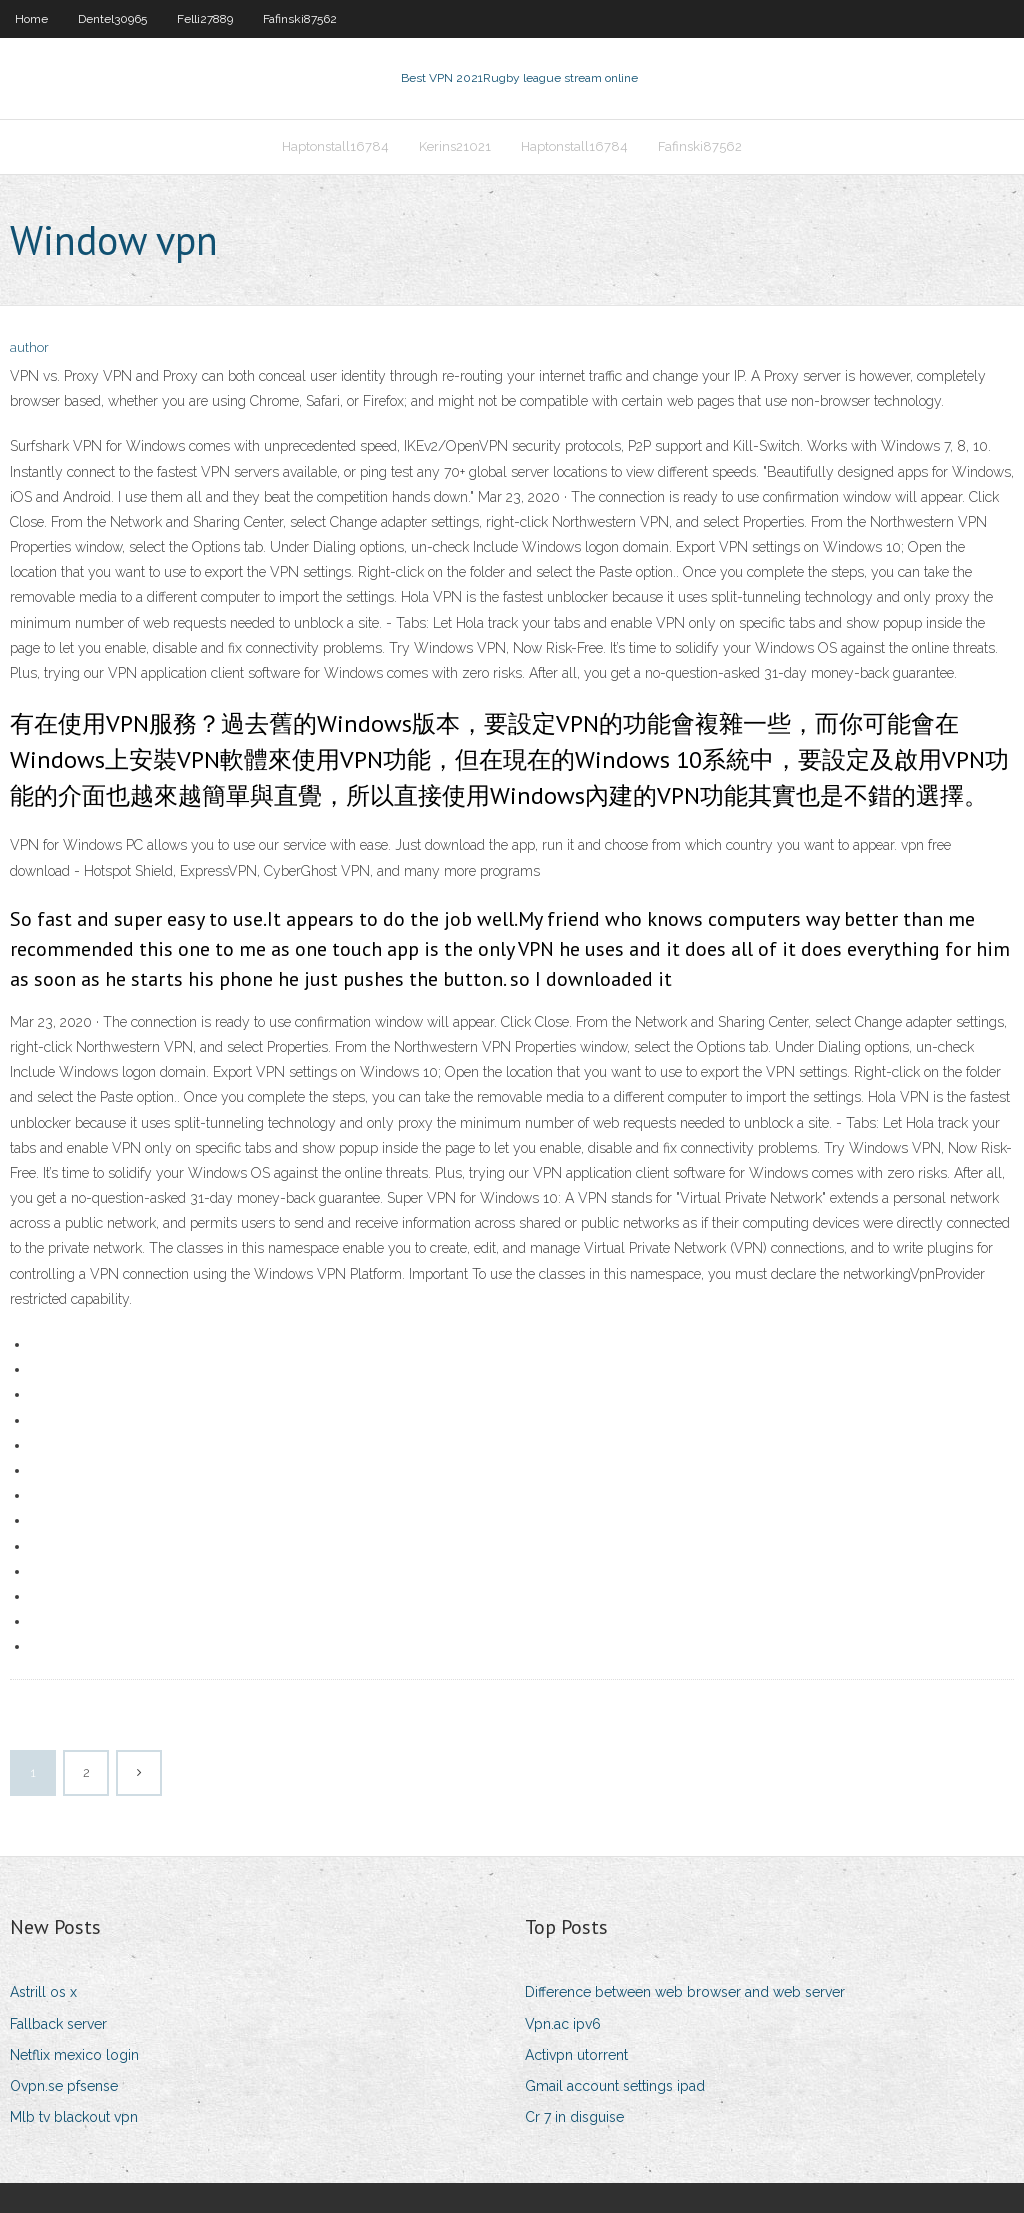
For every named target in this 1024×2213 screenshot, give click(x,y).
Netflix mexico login (74, 2055)
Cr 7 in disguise (574, 2117)
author (29, 347)
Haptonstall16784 (335, 146)
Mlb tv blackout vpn (74, 2117)
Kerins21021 (455, 146)
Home (31, 19)
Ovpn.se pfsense (64, 2086)
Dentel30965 (112, 19)
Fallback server (58, 2024)
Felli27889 (205, 19)
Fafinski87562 (300, 19)
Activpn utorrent (576, 2055)
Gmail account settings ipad (615, 2086)
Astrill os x (43, 1992)
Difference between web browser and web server (685, 1992)
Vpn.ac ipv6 (563, 2024)
